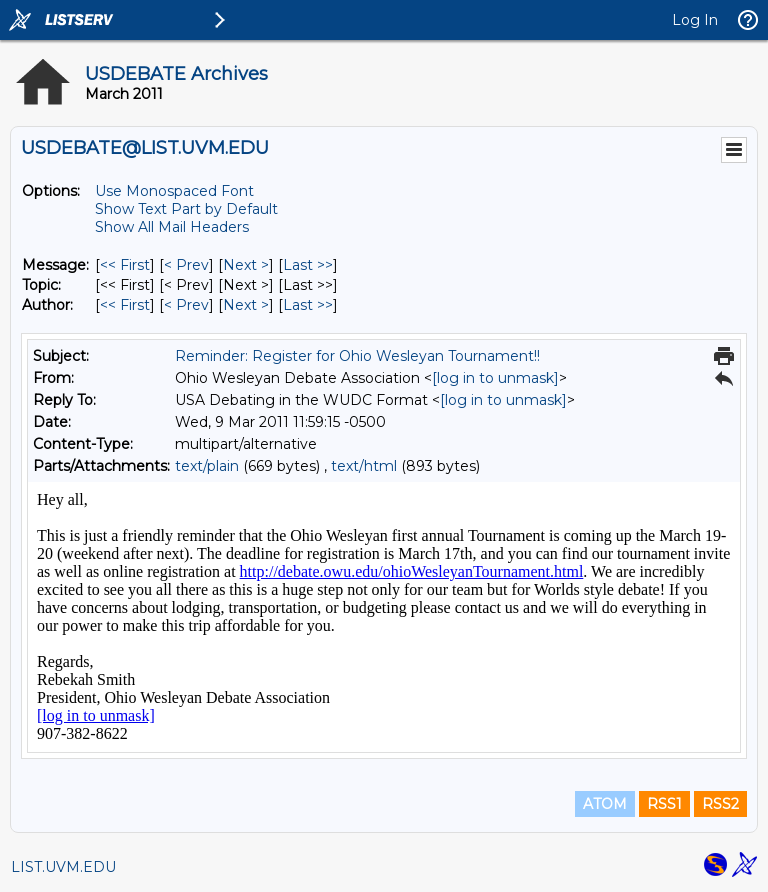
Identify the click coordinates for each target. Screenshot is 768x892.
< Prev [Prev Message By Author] (186, 305)
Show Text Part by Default (186, 209)
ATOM (605, 804)
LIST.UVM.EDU (63, 867)
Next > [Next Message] (246, 265)
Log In (695, 20)
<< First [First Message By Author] (125, 305)
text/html (364, 466)
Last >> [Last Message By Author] (308, 305)
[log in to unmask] (495, 378)
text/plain (207, 466)
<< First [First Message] (125, 265)
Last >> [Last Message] (308, 265)
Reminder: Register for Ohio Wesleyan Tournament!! (357, 356)
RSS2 (720, 804)
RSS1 (664, 804)
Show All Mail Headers (172, 227)
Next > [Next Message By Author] (246, 305)
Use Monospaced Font (174, 191)
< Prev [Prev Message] (186, 265)
